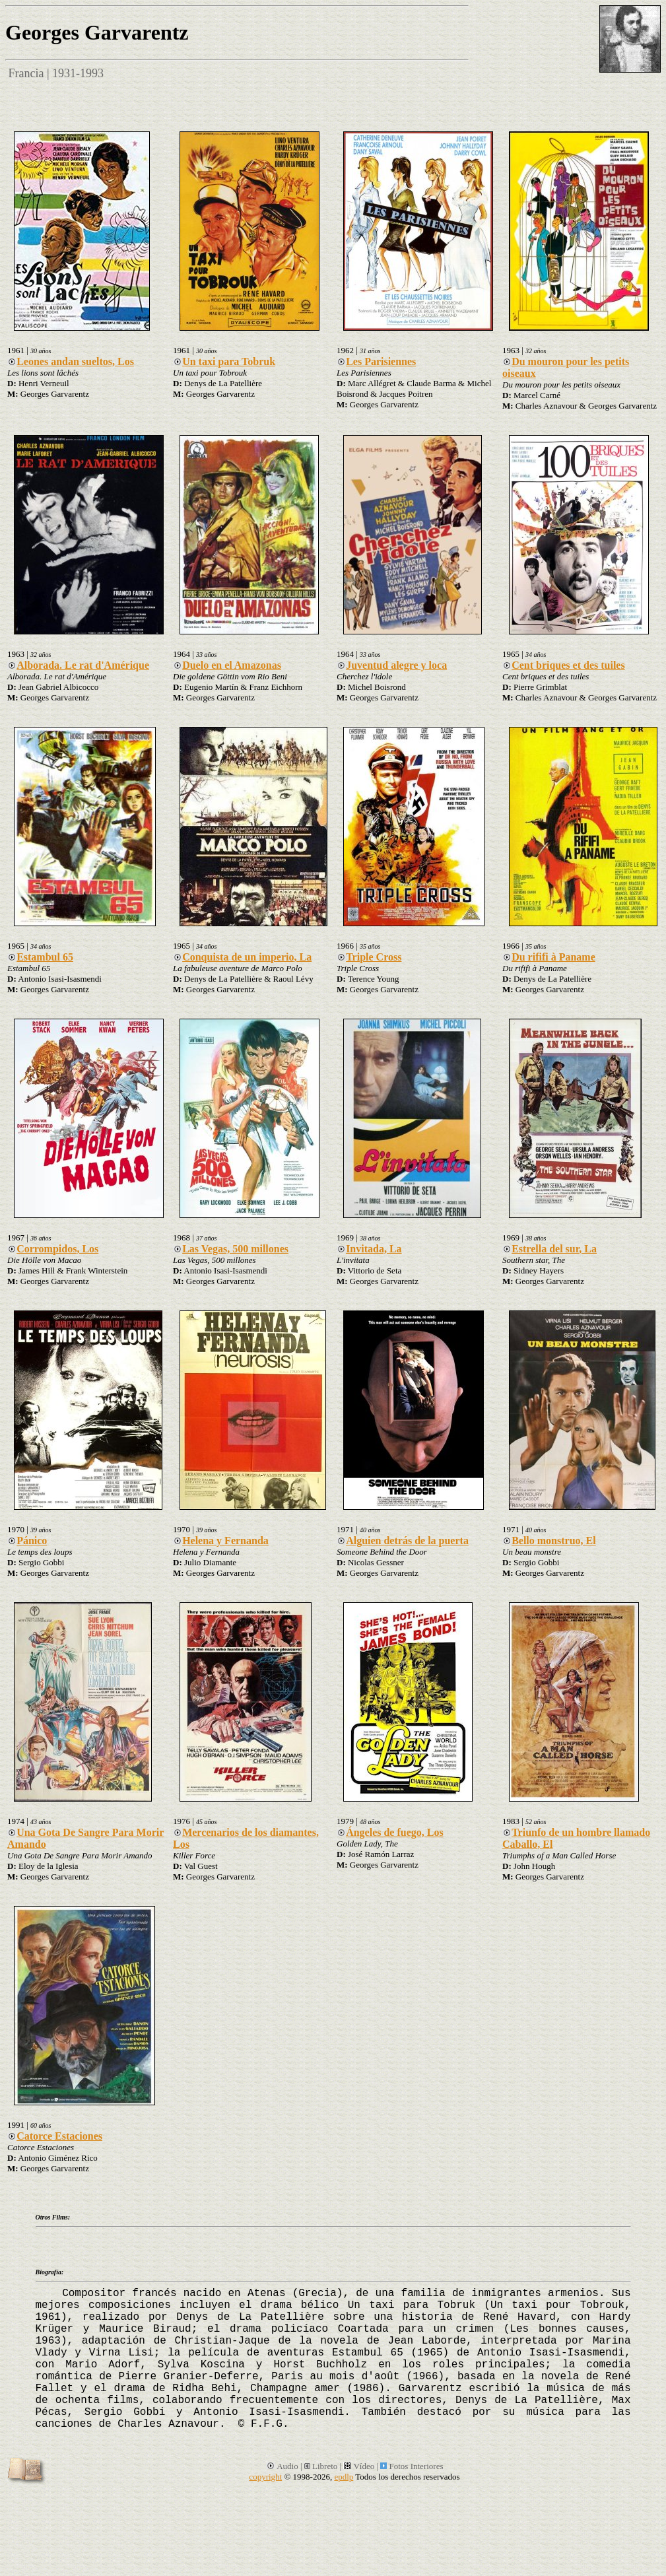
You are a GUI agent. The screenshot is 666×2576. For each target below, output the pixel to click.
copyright (265, 2477)
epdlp (343, 2477)
